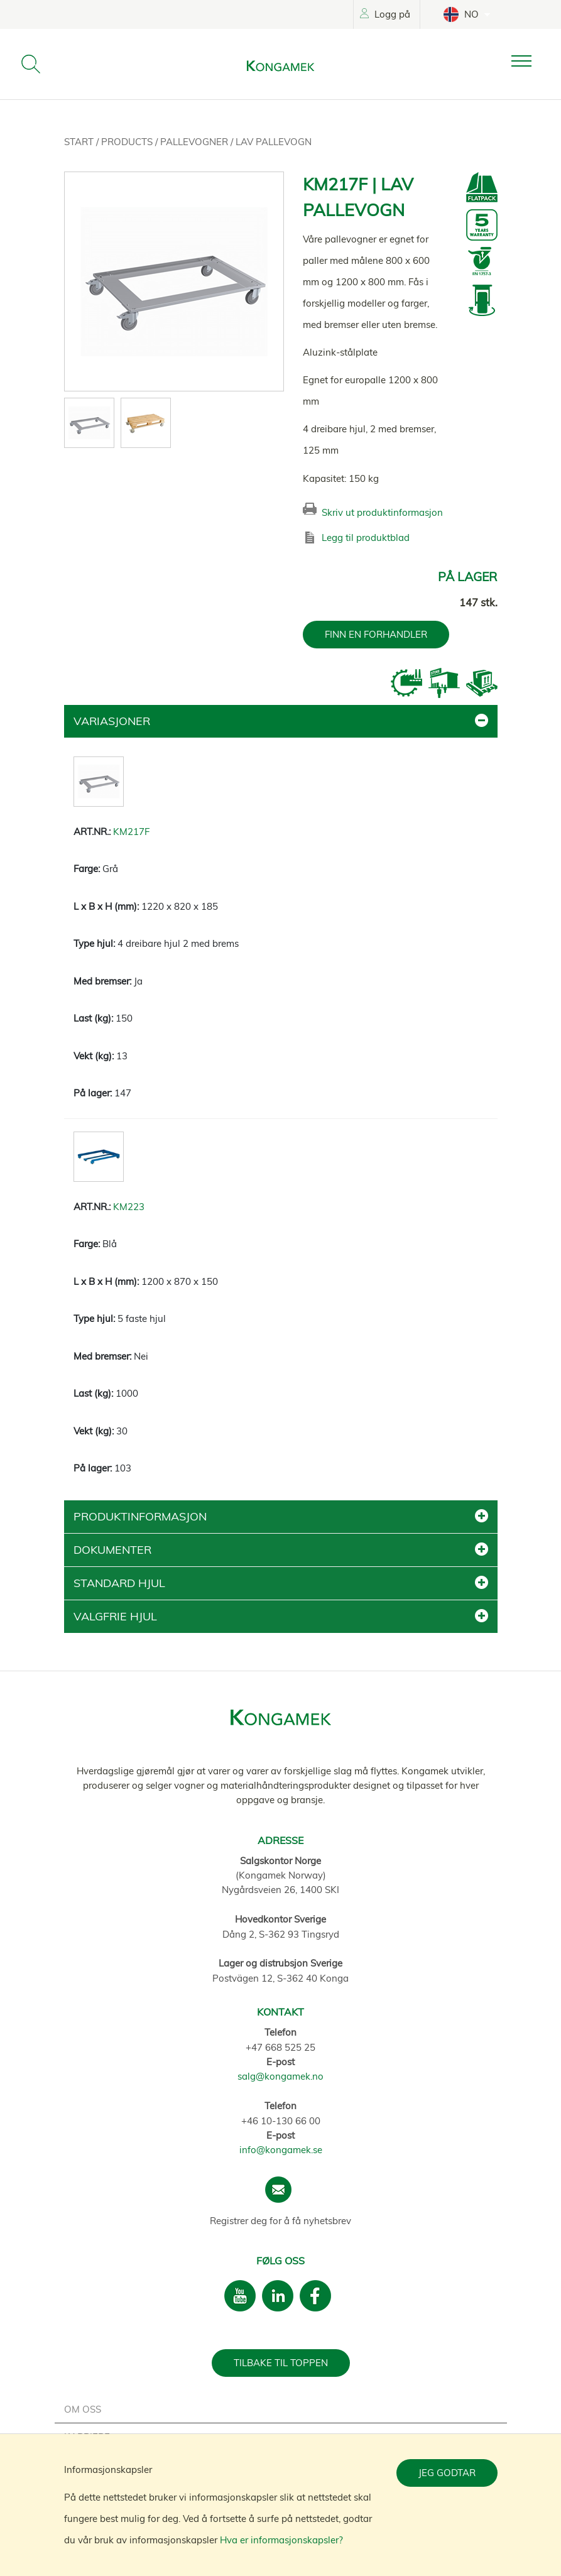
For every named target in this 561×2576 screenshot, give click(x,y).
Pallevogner (195, 142)
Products (128, 142)
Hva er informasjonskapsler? (281, 2540)
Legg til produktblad (366, 537)
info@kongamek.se (280, 2150)
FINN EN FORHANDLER (376, 634)
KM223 (128, 1207)
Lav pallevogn (274, 142)
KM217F (131, 832)
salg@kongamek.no (280, 2076)
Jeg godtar (447, 2473)
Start (80, 142)
